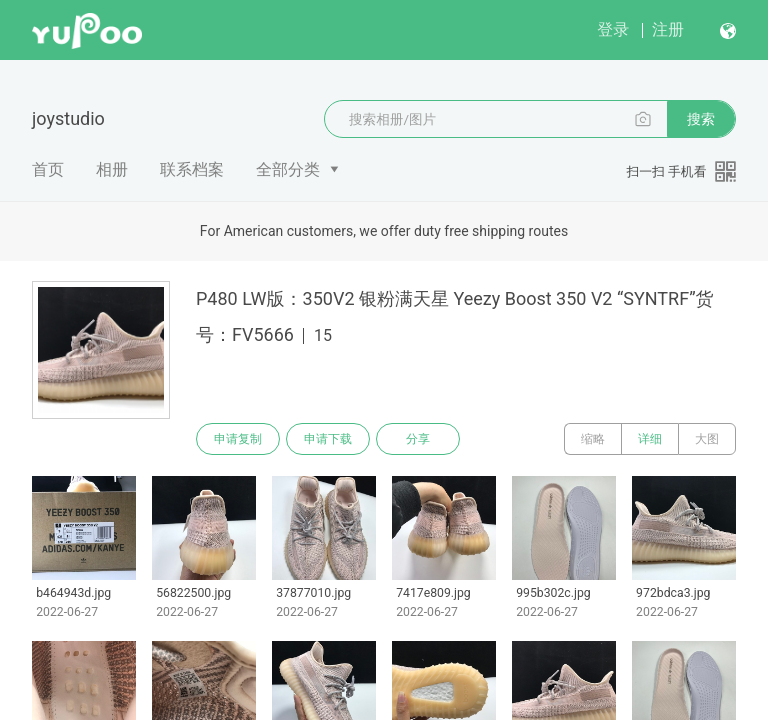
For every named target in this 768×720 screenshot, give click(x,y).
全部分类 (288, 169)
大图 (707, 439)
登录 (613, 29)
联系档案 (192, 169)
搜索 (701, 119)
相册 (112, 169)
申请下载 (328, 439)
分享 (418, 439)
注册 (668, 29)
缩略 (593, 439)
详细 (650, 439)
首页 (48, 169)
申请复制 (238, 439)
